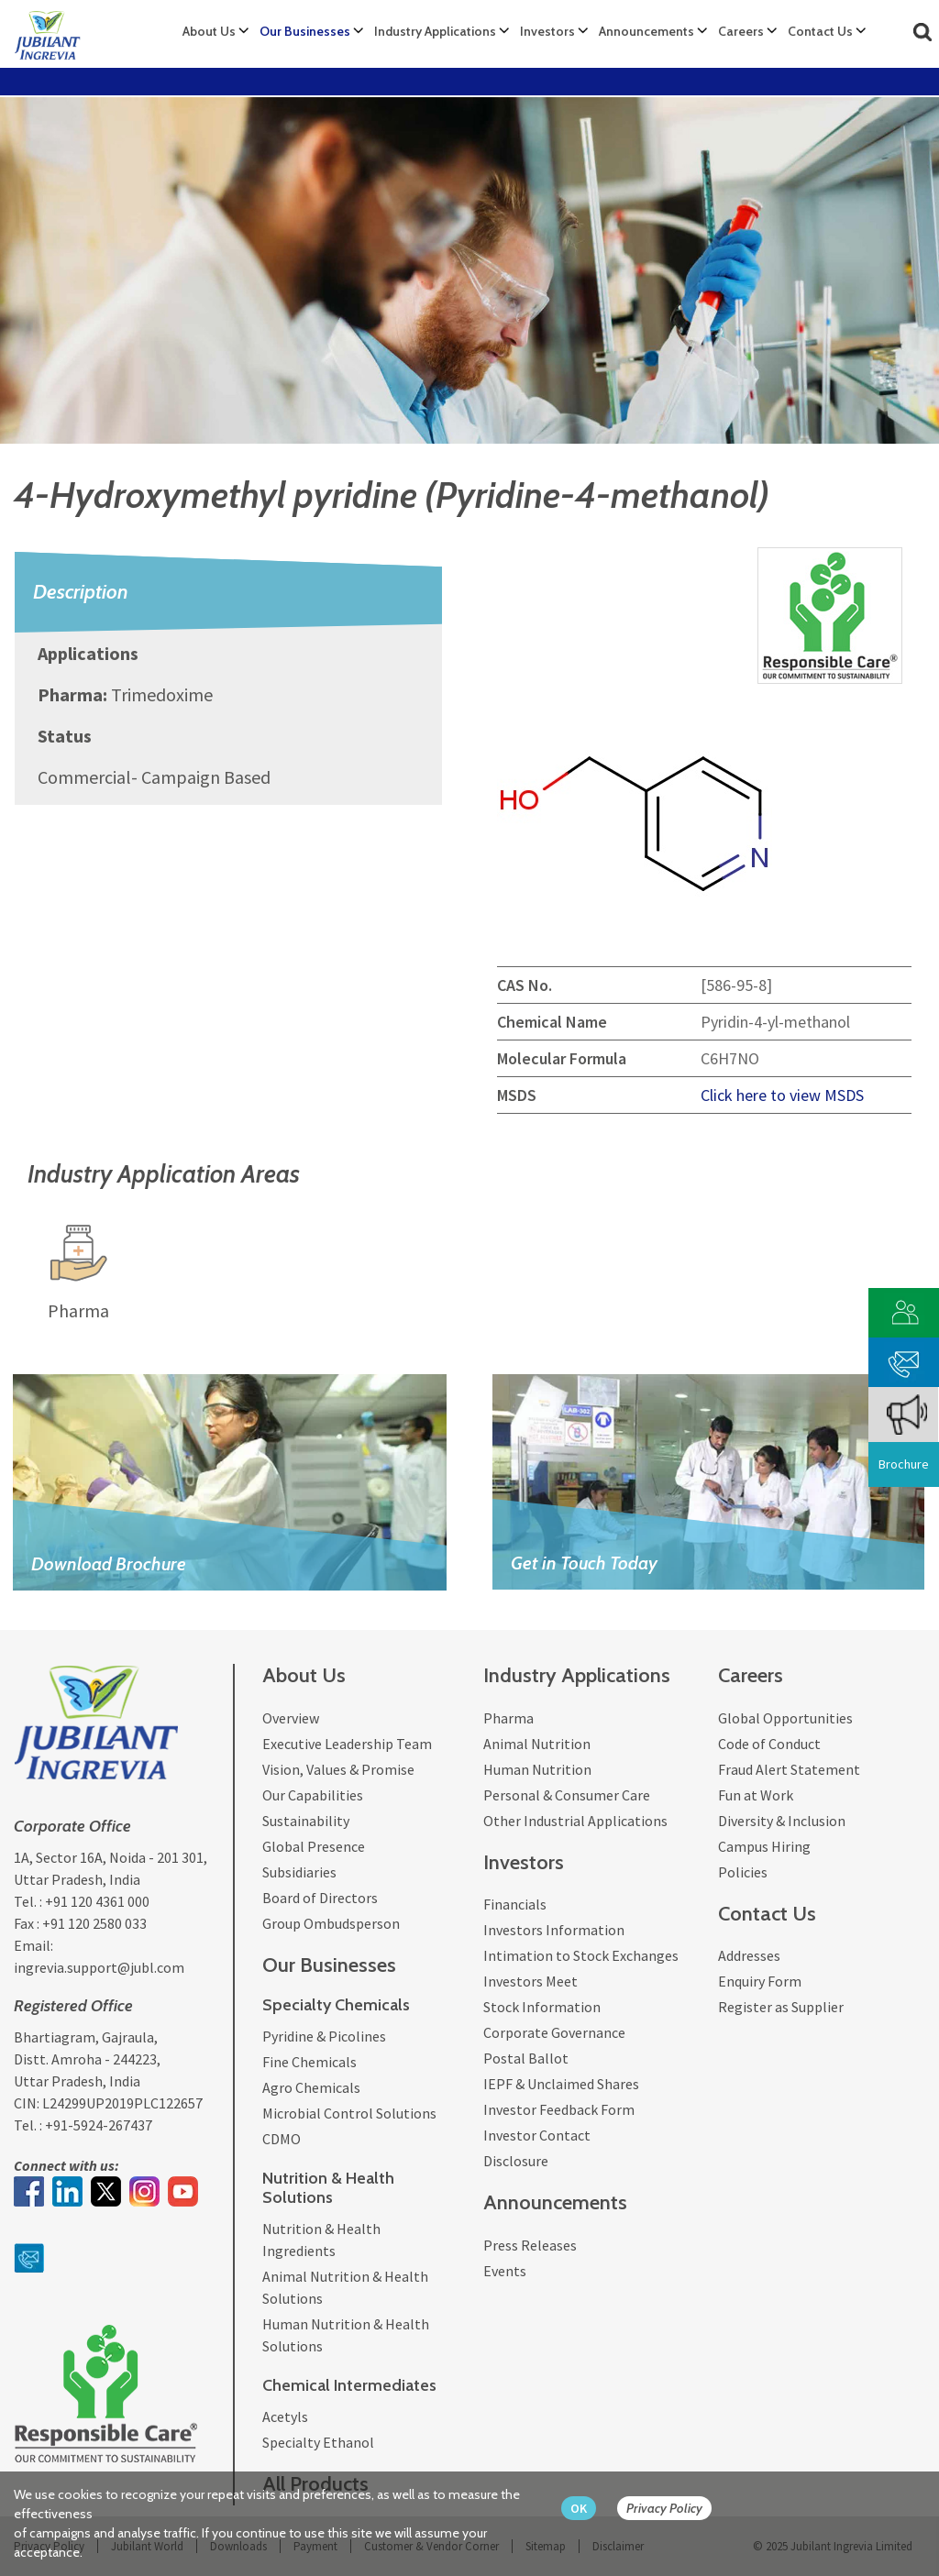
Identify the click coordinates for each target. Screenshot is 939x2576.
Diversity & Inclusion (781, 1820)
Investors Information (553, 1930)
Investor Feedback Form (559, 2109)
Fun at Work (755, 1795)
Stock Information (542, 2007)
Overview (290, 1718)
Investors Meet (530, 1981)
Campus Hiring (764, 1846)
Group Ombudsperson (331, 1923)
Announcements (646, 31)
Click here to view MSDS (782, 1095)
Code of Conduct (769, 1743)
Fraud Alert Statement (789, 1769)
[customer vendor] (904, 1310)
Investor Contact (537, 2135)
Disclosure (515, 2161)
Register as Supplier (781, 2007)
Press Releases (530, 2245)
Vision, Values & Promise (338, 1769)
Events (504, 2271)
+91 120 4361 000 (97, 1901)
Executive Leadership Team (347, 1743)
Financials (515, 1904)
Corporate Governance (554, 2032)
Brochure (903, 1464)
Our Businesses (305, 31)
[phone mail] (904, 1360)
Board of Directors (320, 1897)
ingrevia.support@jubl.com (99, 1967)
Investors (547, 31)
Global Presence (313, 1846)
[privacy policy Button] (673, 2508)
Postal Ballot (526, 2058)
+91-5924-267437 (98, 2125)
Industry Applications (435, 31)
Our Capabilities (312, 1795)
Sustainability (305, 1820)
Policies (743, 1872)
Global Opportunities (785, 1718)
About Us (209, 31)
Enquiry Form (759, 1981)
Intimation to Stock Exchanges (581, 1955)
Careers (741, 31)
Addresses (749, 1955)
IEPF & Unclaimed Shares (561, 2084)
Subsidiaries (299, 1872)
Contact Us (820, 31)
